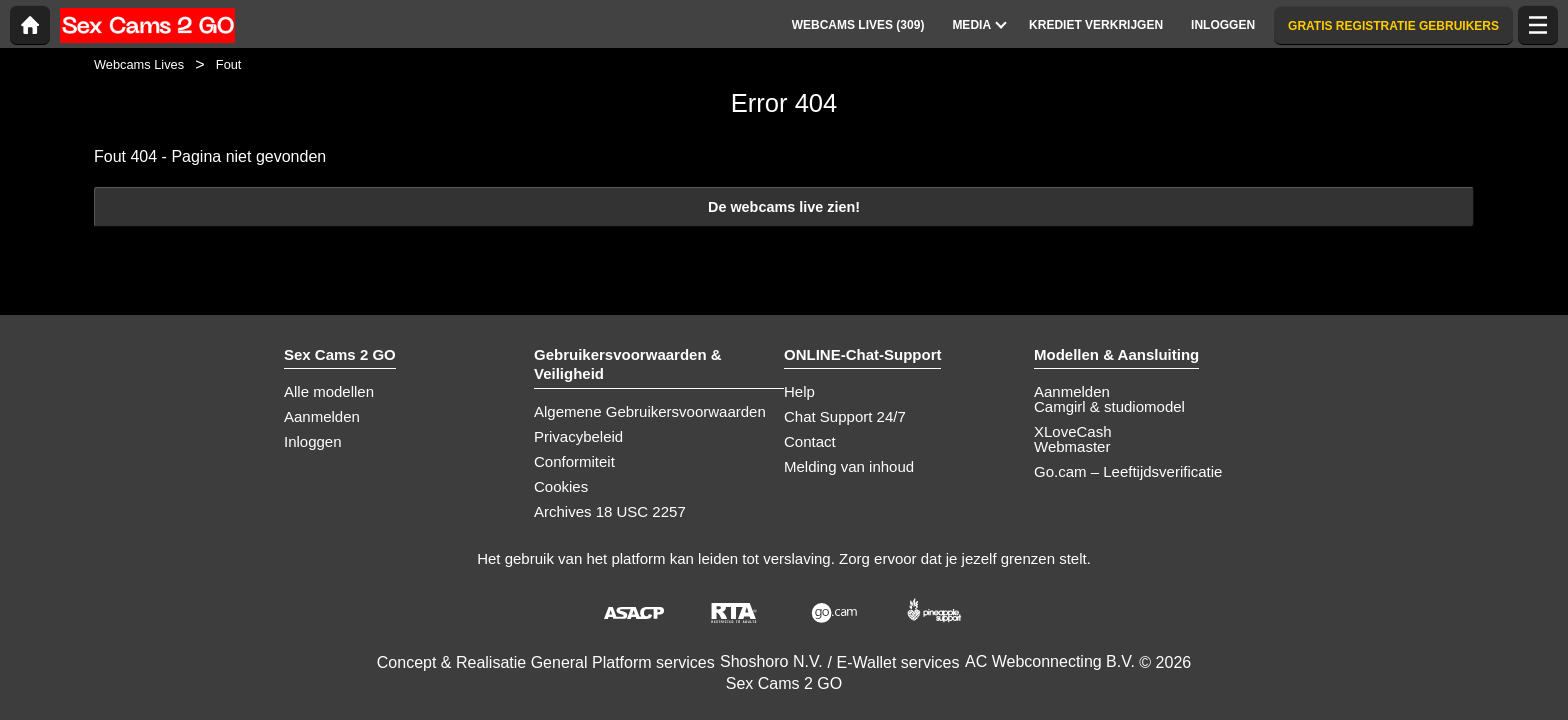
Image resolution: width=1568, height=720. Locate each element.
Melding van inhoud (849, 466)
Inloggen (313, 441)
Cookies (561, 486)
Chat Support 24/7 (845, 416)
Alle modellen (329, 391)
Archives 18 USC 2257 (610, 511)
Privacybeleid (578, 436)
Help (799, 391)
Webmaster (1072, 446)
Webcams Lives (139, 64)
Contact (810, 441)
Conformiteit (574, 461)
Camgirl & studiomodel (1109, 406)
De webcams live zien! (784, 207)
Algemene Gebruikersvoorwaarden (650, 411)
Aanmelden (322, 416)
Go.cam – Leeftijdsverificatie (1128, 471)
